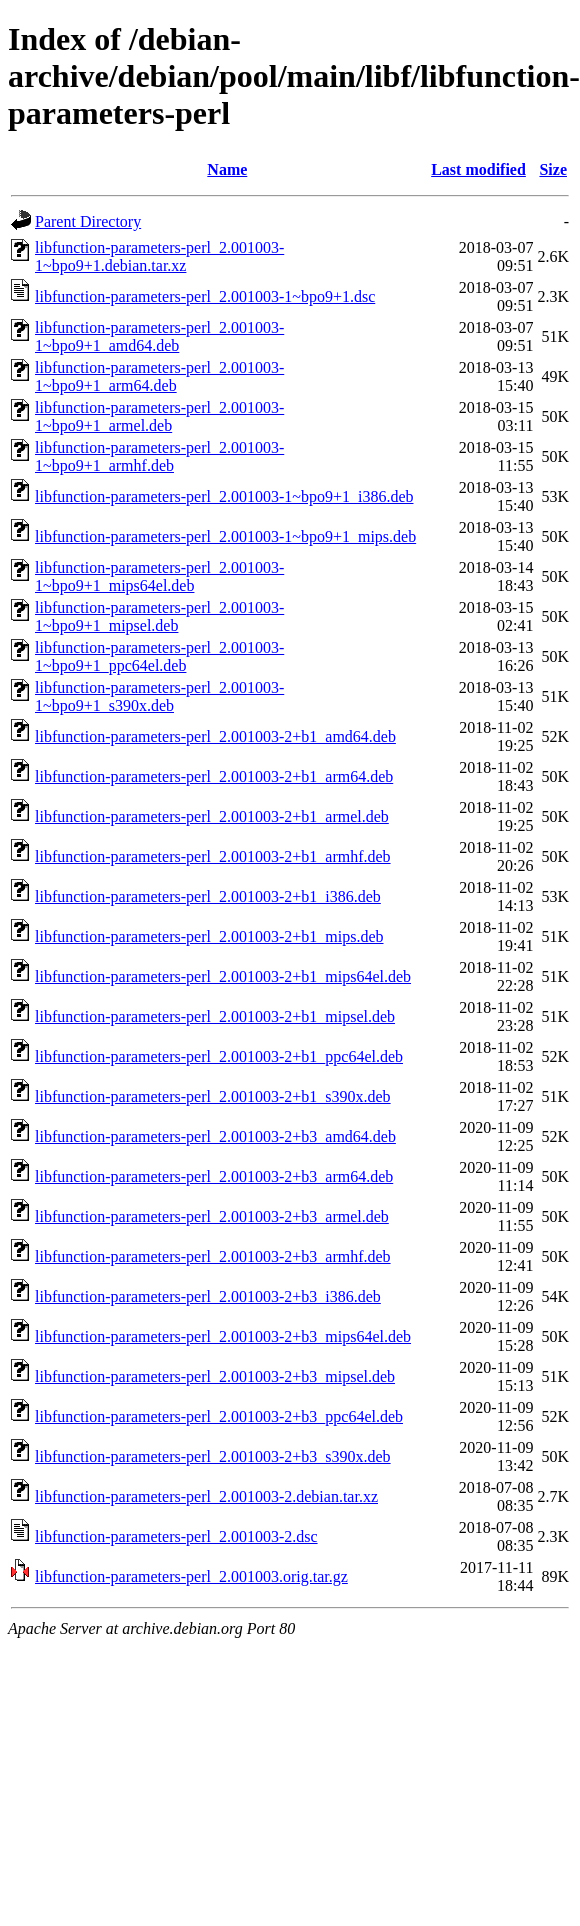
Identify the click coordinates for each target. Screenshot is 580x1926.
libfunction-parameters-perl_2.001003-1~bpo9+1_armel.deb (159, 416)
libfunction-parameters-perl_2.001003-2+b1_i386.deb (208, 896)
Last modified (478, 169)
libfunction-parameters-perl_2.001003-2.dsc (176, 1536)
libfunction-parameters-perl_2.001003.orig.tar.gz (191, 1576)
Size (553, 169)
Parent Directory (88, 221)
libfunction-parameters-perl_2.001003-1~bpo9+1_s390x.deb (159, 696)
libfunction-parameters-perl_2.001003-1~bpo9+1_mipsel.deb (159, 616)
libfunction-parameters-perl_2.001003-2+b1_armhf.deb (213, 856)
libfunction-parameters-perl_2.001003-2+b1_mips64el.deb (223, 976)
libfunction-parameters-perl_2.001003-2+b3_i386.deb (208, 1296)
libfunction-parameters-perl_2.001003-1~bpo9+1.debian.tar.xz (159, 256)
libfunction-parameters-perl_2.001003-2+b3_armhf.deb (213, 1256)
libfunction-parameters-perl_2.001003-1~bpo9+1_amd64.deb (159, 336)
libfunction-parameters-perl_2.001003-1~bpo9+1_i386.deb (224, 496)
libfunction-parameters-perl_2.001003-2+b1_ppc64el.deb (219, 1056)
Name (227, 169)
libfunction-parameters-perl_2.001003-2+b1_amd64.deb (215, 736)
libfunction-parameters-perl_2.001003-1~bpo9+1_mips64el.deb (159, 576)
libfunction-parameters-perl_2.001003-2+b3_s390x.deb (213, 1456)
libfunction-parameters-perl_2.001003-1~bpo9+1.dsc (205, 296)
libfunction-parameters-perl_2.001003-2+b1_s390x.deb (213, 1096)
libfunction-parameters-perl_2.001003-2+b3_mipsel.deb (215, 1376)
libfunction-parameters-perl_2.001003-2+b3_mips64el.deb (223, 1336)
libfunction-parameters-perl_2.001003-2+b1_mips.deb (209, 936)
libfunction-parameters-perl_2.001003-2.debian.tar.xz (206, 1496)
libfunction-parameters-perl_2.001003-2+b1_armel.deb (212, 816)
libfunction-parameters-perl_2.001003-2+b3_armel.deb (212, 1216)
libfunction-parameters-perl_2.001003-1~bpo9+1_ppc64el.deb (159, 656)
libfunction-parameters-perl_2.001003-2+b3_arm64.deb (214, 1176)
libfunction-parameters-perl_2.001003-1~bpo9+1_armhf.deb (159, 456)
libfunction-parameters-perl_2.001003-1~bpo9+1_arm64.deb (159, 376)
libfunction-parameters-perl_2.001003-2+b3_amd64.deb (215, 1136)
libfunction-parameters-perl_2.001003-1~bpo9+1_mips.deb (225, 536)
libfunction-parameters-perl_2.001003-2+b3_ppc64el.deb (219, 1416)
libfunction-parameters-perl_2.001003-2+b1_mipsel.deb (215, 1016)
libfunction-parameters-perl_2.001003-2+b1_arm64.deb (214, 776)
